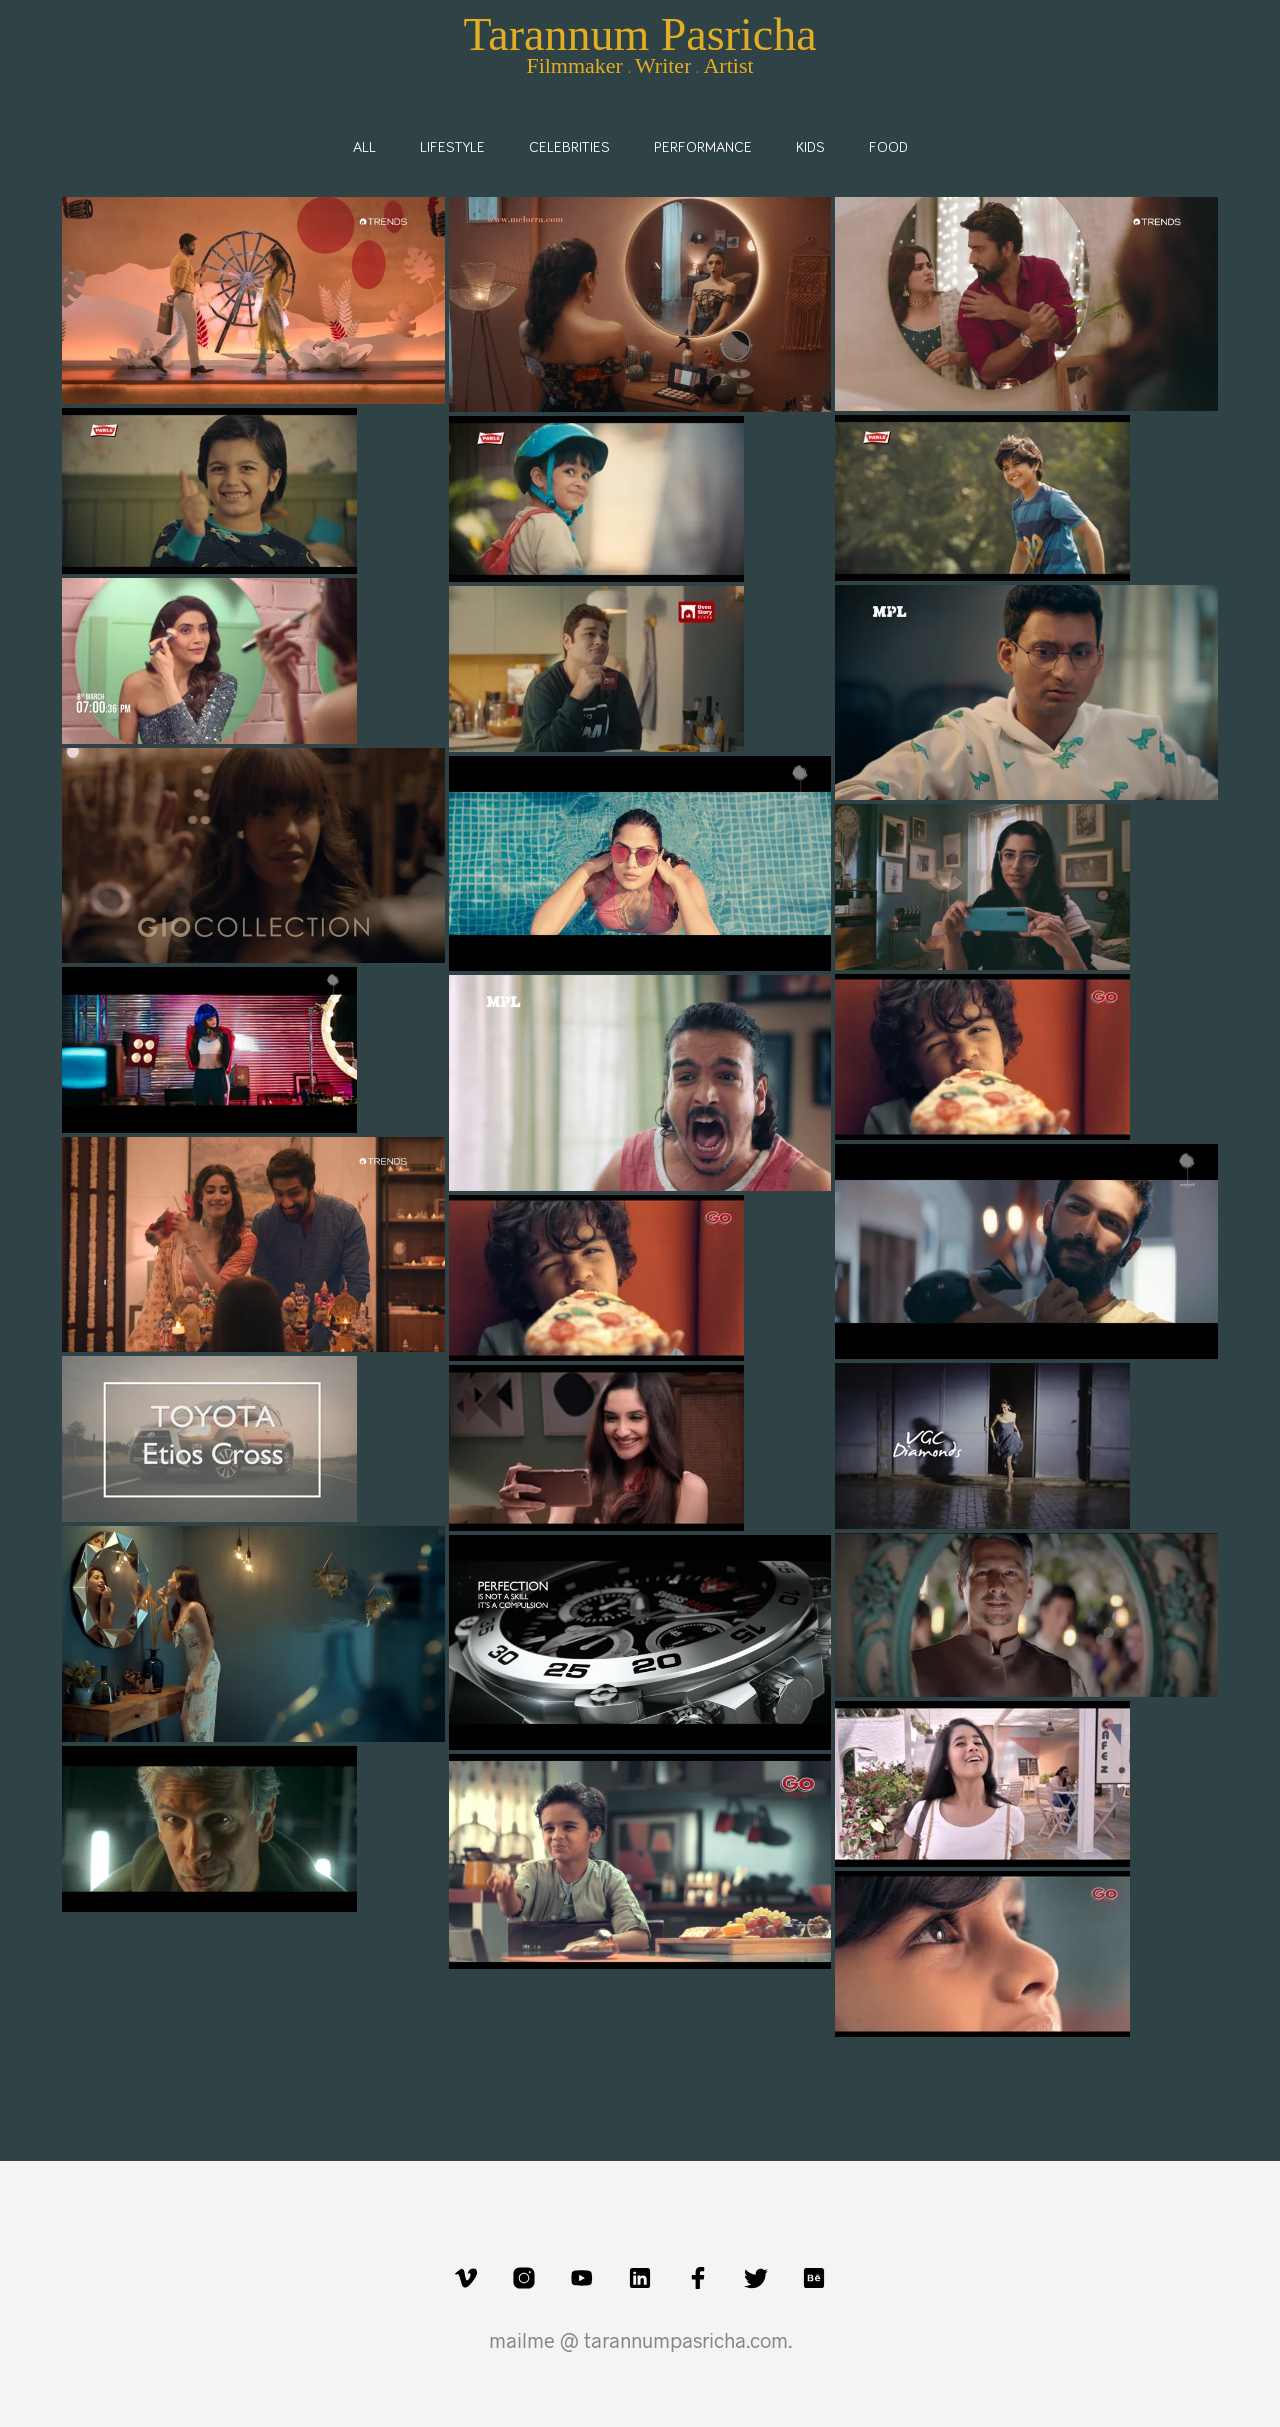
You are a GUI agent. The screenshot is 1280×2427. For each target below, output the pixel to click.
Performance (703, 147)
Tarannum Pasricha (639, 34)
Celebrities (569, 147)
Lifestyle (452, 147)
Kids (810, 147)
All (364, 147)
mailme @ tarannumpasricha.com (638, 2340)
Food (888, 147)
